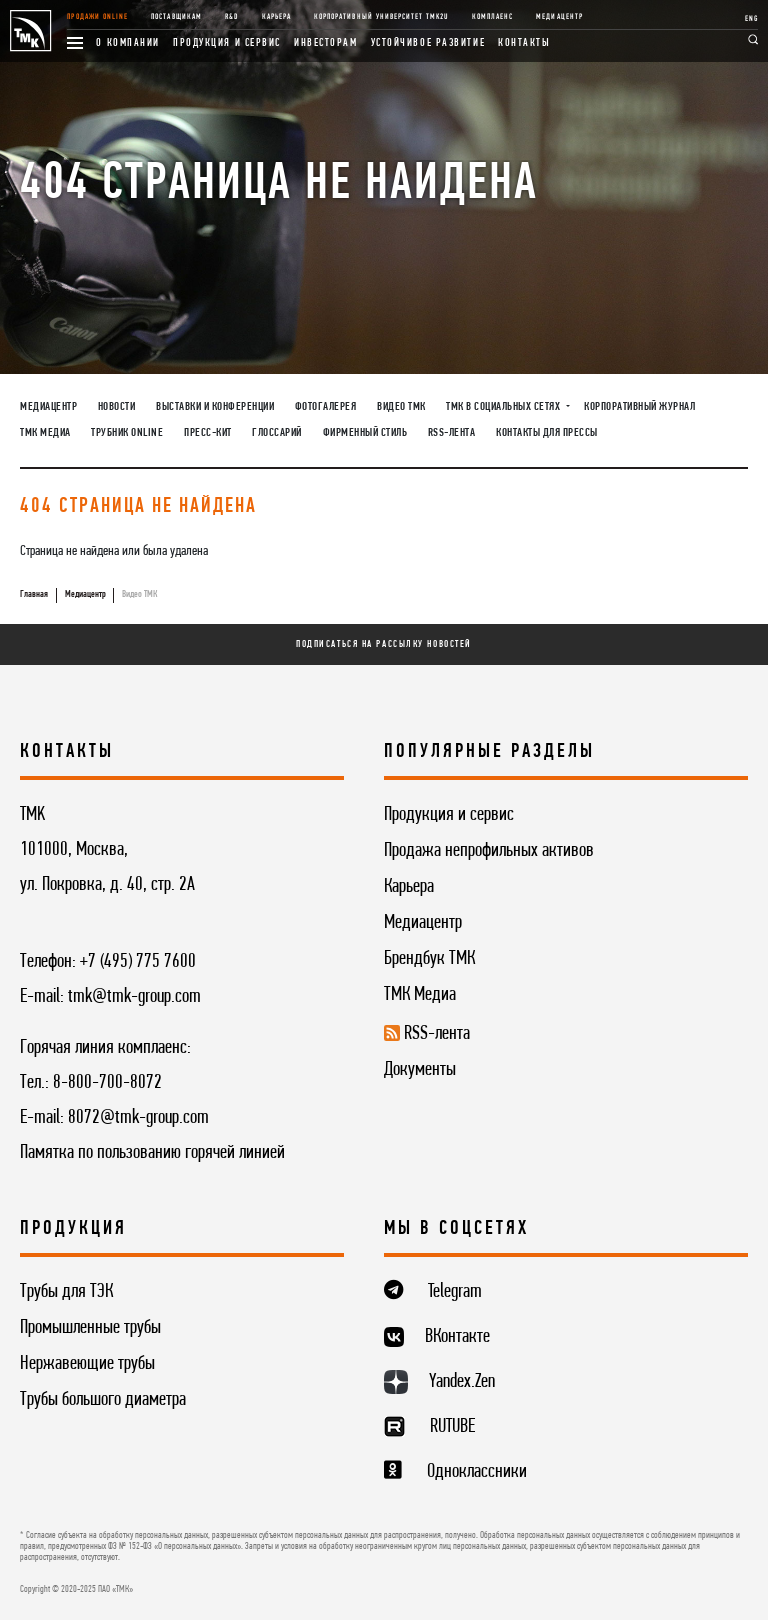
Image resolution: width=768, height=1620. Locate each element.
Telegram (455, 1292)
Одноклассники (477, 1472)
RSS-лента (452, 433)
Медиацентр (559, 17)
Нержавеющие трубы (87, 1364)
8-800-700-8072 (107, 1083)
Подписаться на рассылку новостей (384, 644)
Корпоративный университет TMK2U (381, 17)
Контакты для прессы (547, 433)
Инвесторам (326, 43)
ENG (751, 19)
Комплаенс (492, 17)
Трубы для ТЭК (66, 1292)
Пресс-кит (208, 433)
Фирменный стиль (365, 433)
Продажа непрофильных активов (489, 851)
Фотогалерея (326, 407)
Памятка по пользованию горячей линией (152, 1153)
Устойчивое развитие (428, 43)
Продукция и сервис (227, 43)
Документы (420, 1070)
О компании (128, 43)
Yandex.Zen (462, 1382)
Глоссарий (277, 433)
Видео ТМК (401, 407)
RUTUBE (452, 1427)
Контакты (524, 43)
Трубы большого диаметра (103, 1400)
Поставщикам (176, 17)
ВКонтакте (457, 1337)
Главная (34, 594)
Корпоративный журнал (639, 407)
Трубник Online (127, 433)
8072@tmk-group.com (138, 1118)
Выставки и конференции (215, 407)
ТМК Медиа (45, 433)
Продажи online (97, 17)
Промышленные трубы (90, 1328)
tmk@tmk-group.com (134, 997)
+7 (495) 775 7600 (138, 962)
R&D (231, 17)
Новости (117, 407)
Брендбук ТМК (429, 959)
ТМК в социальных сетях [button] (504, 407)
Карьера (276, 17)
